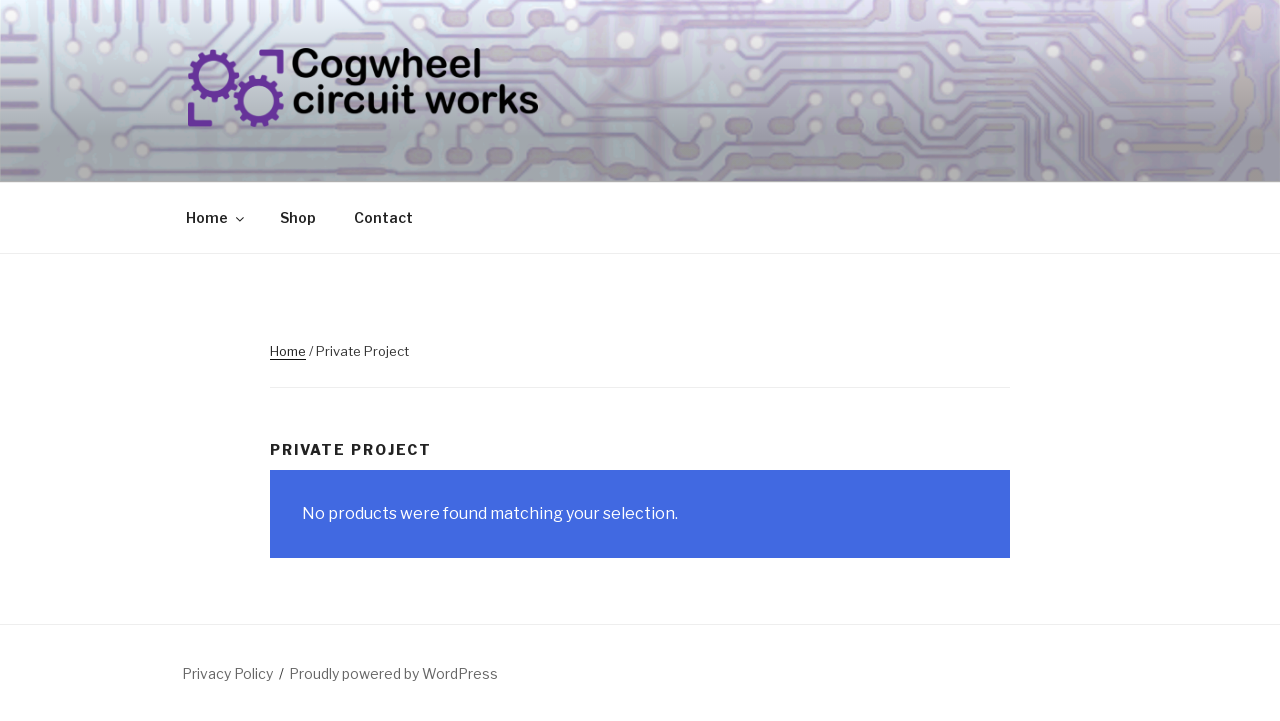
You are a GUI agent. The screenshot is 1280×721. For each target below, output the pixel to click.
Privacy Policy (227, 673)
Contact (383, 217)
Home (216, 217)
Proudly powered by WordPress (393, 673)
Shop (298, 217)
